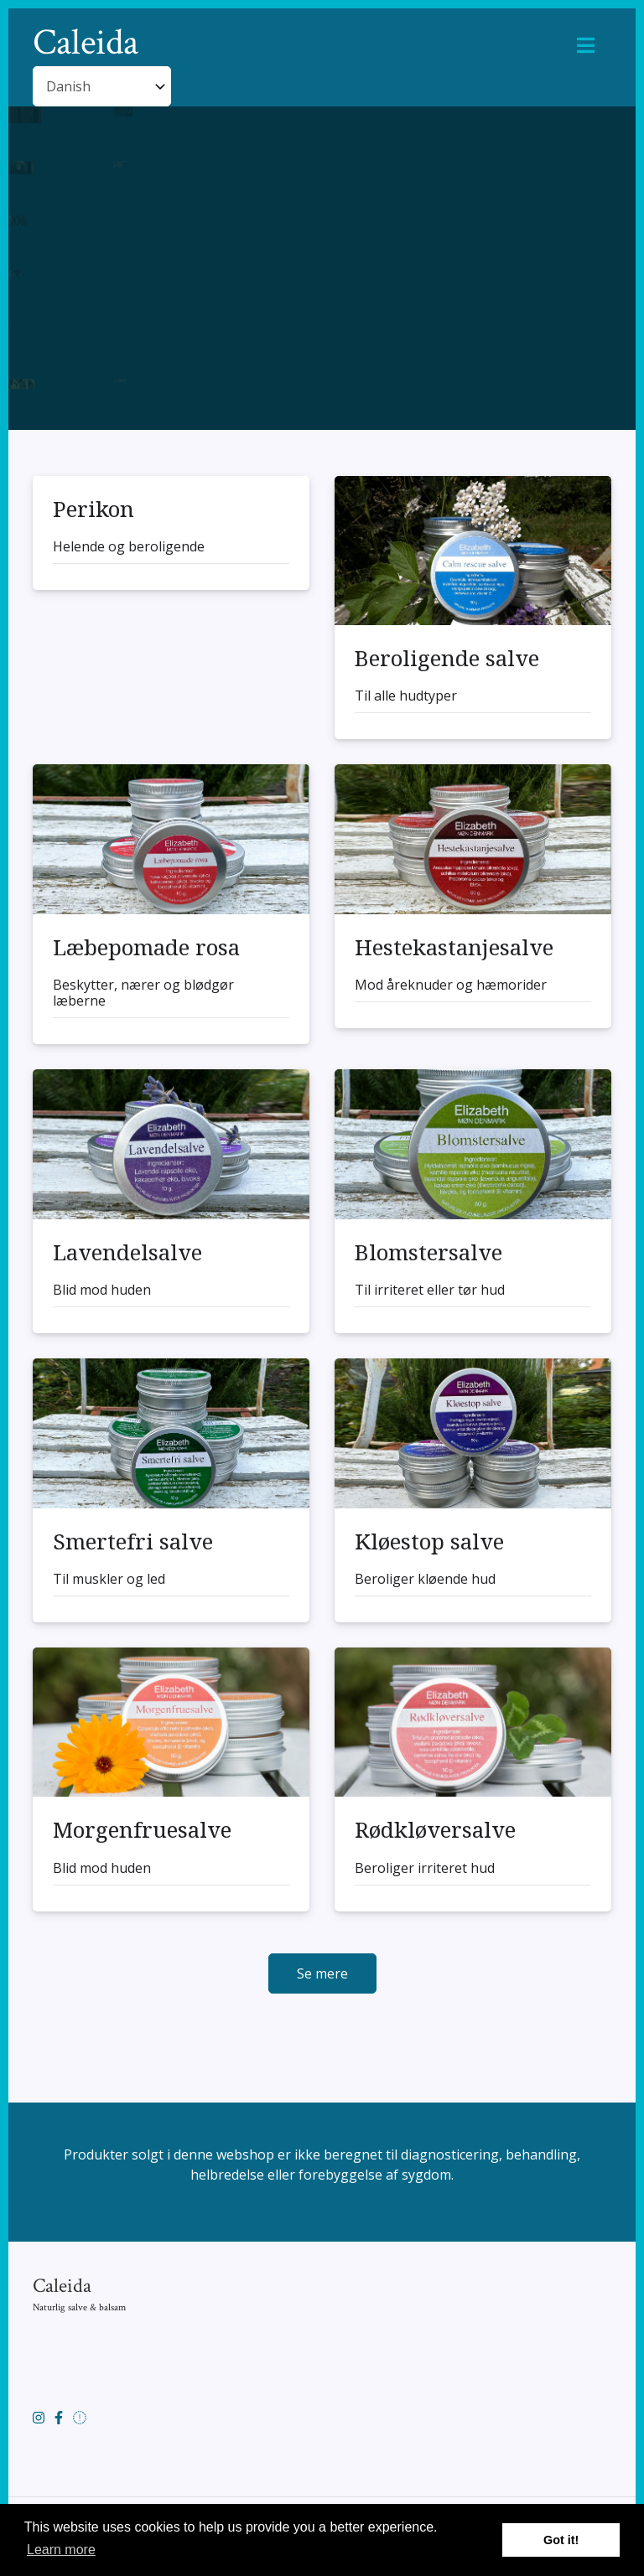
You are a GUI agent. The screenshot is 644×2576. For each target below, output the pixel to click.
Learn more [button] (61, 2549)
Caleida (85, 43)
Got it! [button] (561, 2540)
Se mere (322, 1973)
